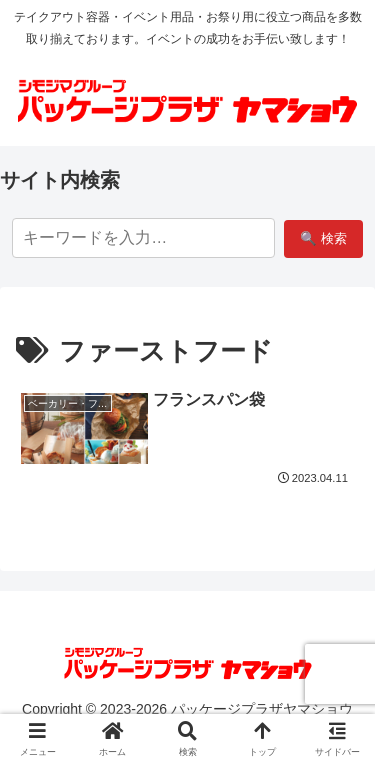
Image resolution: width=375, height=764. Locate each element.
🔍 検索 (323, 238)
